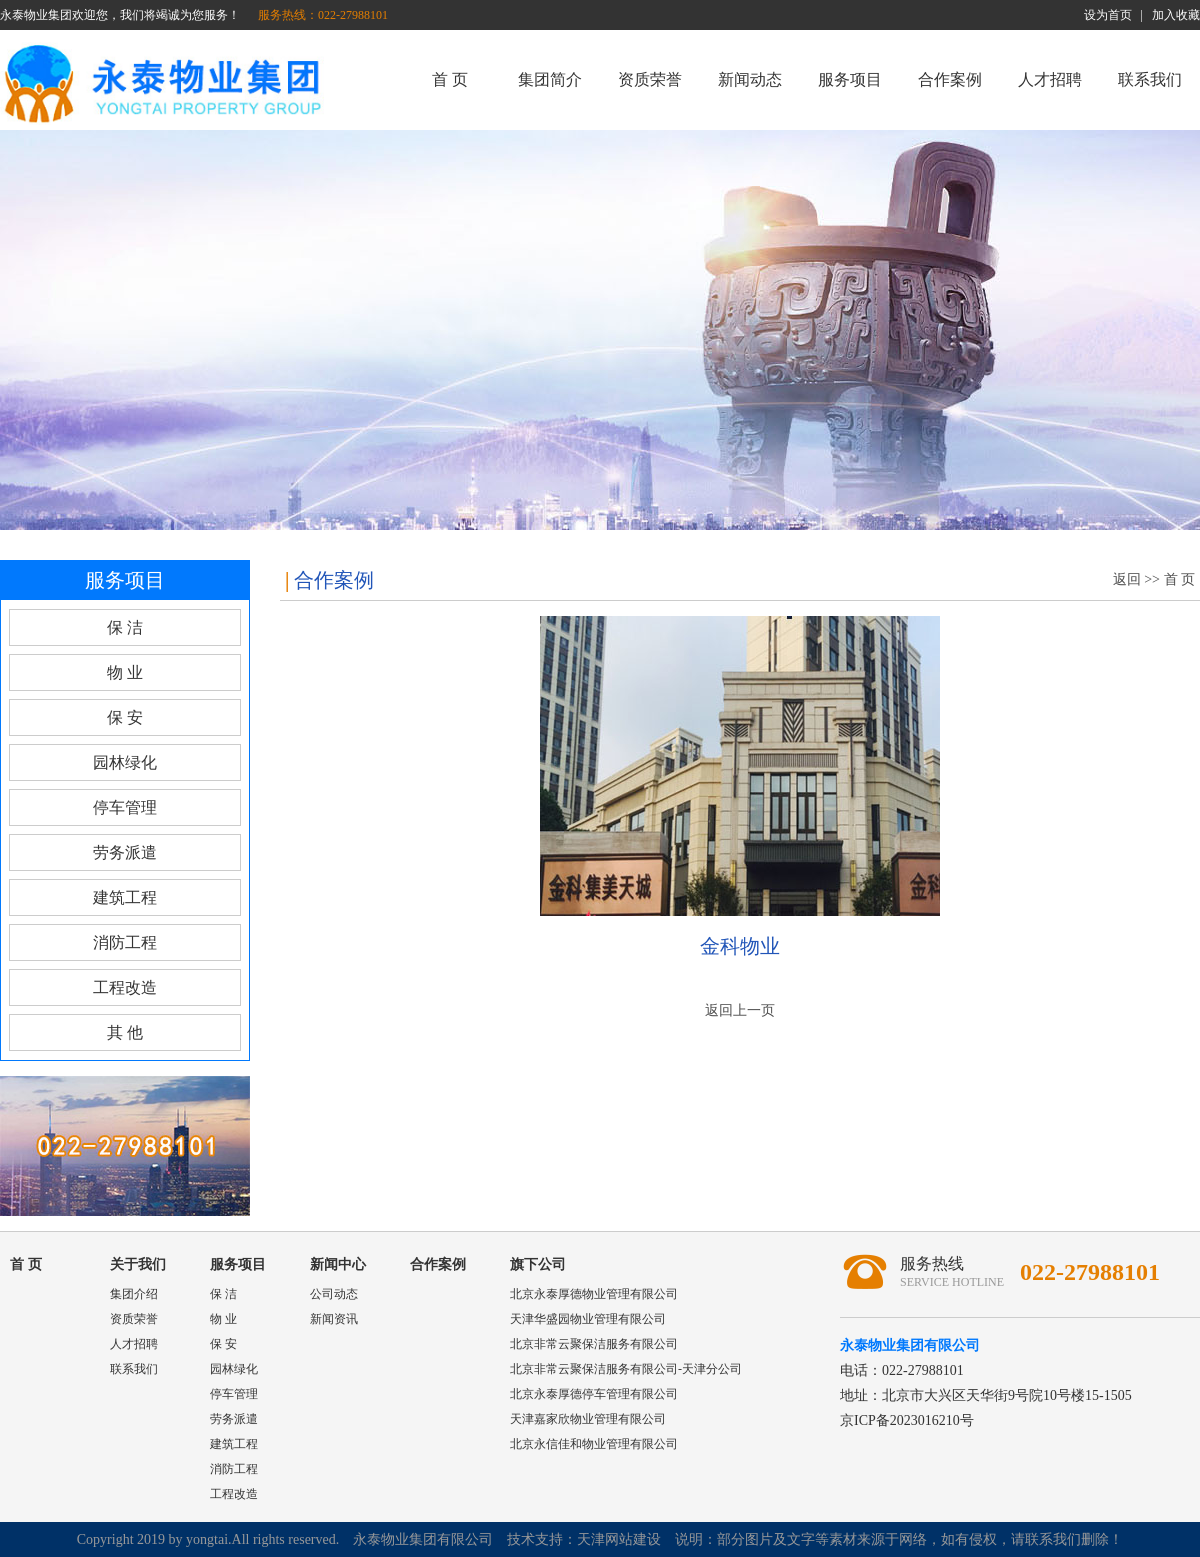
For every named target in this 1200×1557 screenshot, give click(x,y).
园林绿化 (125, 762)
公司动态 (334, 1294)
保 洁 (125, 627)
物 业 (125, 672)
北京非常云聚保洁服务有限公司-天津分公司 (626, 1369)
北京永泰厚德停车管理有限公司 (594, 1394)
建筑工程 (125, 897)
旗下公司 (538, 1264)
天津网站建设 (619, 1539)
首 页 (450, 79)
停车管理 (125, 807)
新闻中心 (338, 1264)
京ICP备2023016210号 (907, 1420)
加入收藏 (1176, 15)
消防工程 (125, 942)
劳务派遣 (125, 852)
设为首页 (1108, 15)
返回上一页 (740, 1010)
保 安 (125, 717)
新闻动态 (750, 79)
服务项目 (850, 79)
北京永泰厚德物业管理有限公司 (594, 1294)
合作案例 (950, 79)
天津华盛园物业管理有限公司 (588, 1319)
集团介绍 (134, 1294)
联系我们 (1150, 79)
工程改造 (125, 987)
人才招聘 (1050, 79)
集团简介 (550, 79)
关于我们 (138, 1264)
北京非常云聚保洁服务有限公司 (594, 1344)
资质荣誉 (650, 79)
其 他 (125, 1032)
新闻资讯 (334, 1319)
